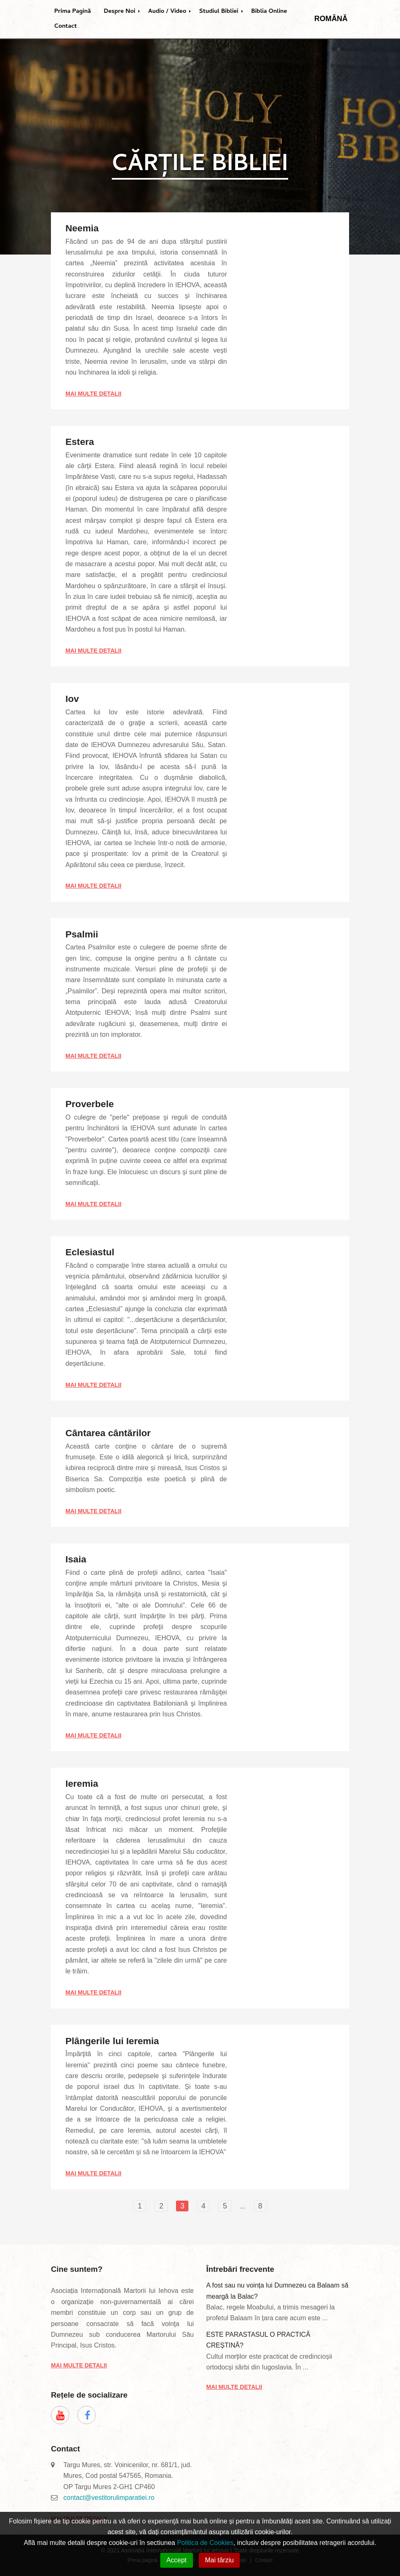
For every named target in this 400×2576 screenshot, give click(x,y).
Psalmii (81, 934)
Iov (72, 699)
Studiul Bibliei (219, 12)
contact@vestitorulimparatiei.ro (108, 2497)
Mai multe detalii (93, 393)
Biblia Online (269, 12)
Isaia (75, 1559)
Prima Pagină (72, 12)
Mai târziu (219, 2560)
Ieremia (81, 1783)
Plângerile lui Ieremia (112, 2041)
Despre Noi (119, 12)
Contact (65, 26)
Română (330, 19)
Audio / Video (167, 12)
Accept (176, 2560)
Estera (79, 442)
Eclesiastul (89, 1252)
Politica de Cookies (205, 2542)
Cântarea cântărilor (108, 1433)
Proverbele (89, 1104)
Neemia (82, 228)
